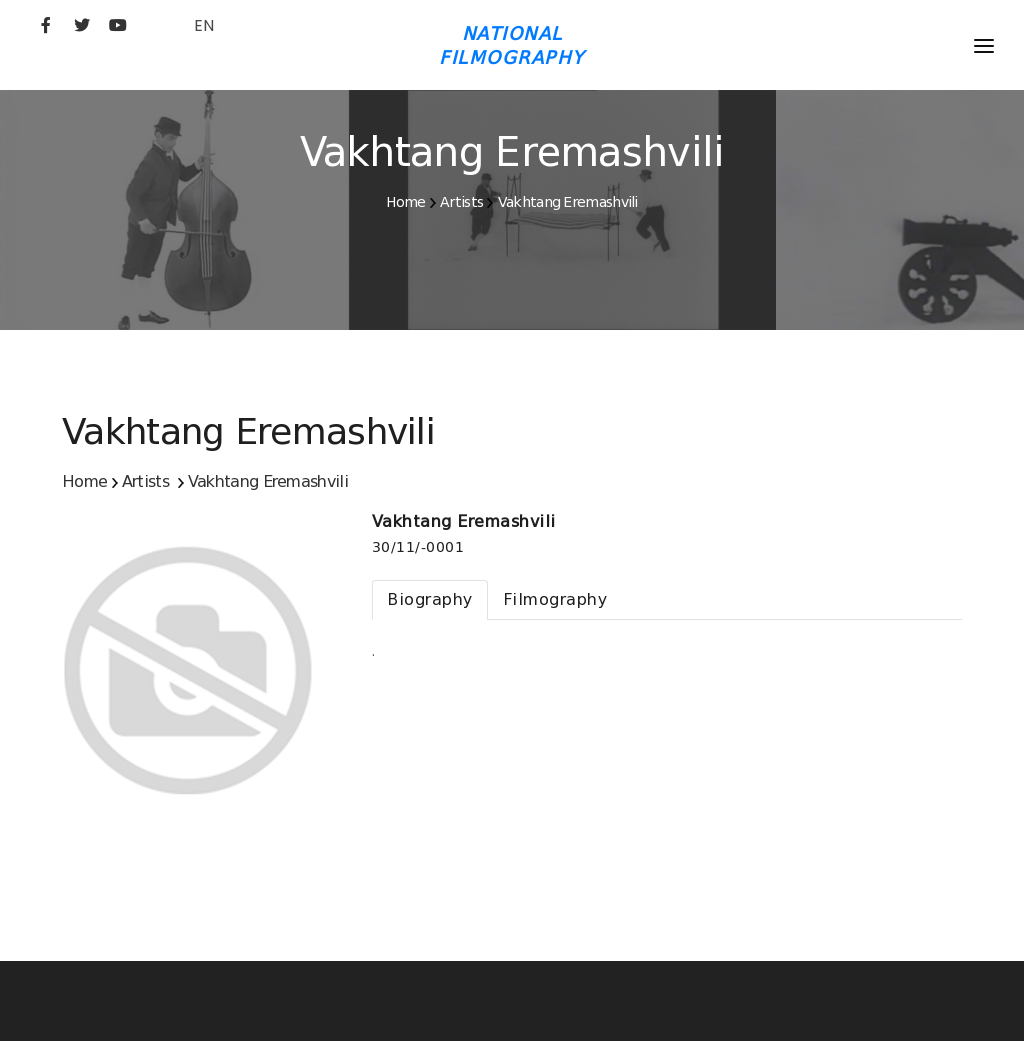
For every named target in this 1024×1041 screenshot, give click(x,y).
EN (204, 25)
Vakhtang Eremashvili (568, 202)
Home (405, 202)
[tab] (430, 600)
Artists (461, 202)
